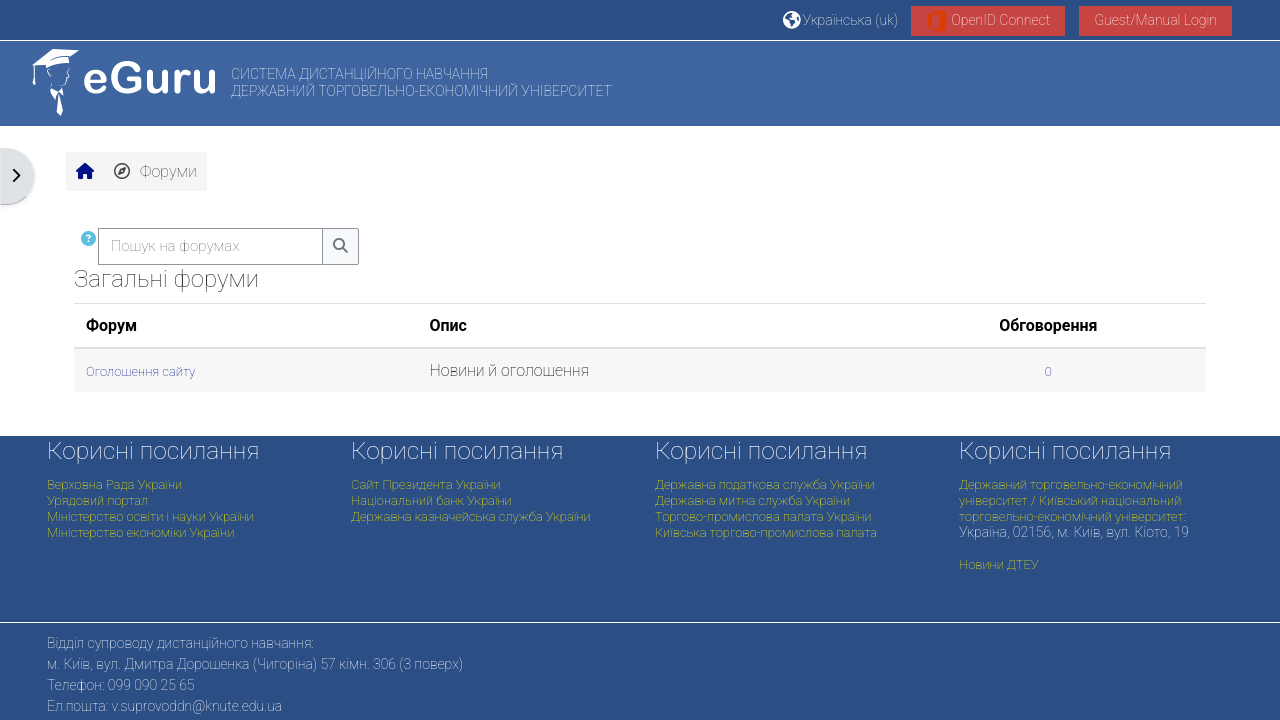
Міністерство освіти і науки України (150, 516)
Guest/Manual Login (1155, 20)
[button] (840, 19)
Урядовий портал (97, 500)
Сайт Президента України (426, 484)
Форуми (154, 171)
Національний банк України (431, 500)
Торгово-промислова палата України (763, 516)
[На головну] (123, 82)
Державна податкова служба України (765, 484)
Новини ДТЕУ (999, 564)
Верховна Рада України (114, 484)
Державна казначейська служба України (471, 516)
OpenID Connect (988, 21)
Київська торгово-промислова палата (766, 532)
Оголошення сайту (140, 371)
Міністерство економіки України (140, 532)
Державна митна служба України (752, 500)
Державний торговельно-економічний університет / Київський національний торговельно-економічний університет (1071, 500)
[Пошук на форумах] (210, 246)
